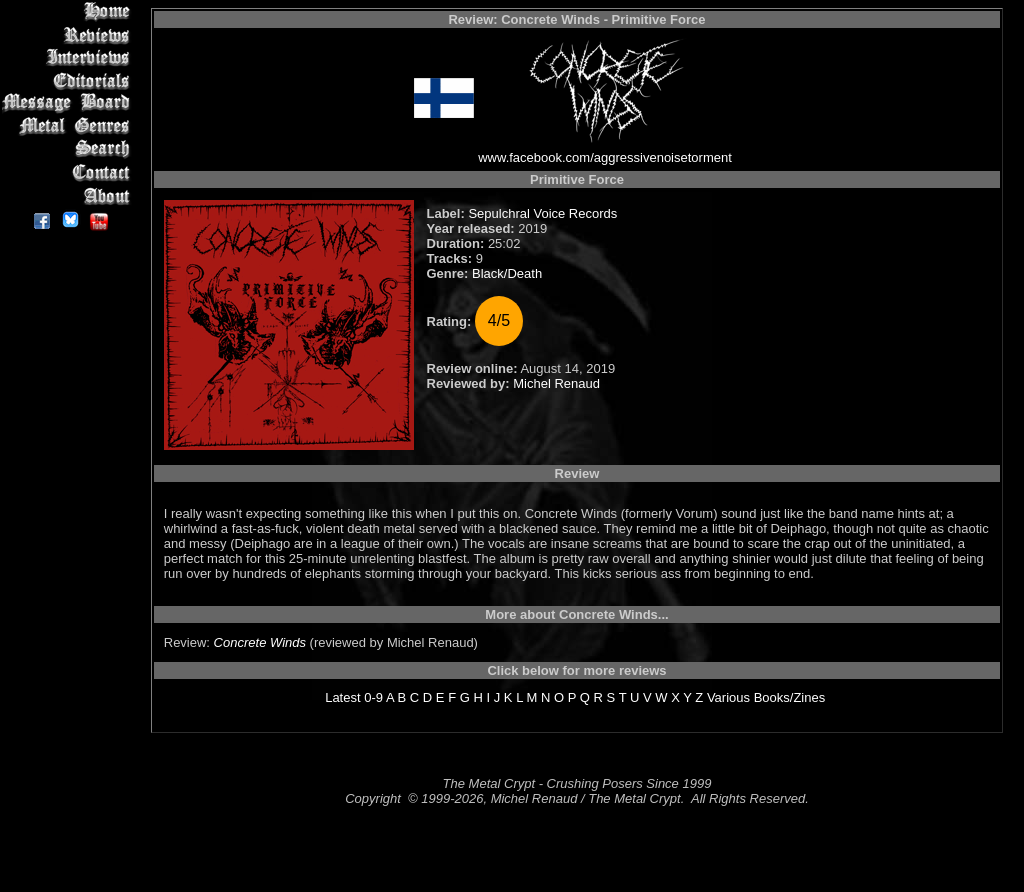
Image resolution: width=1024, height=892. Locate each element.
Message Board (69, 103)
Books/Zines (790, 697)
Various (728, 697)
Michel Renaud (556, 383)
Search (69, 149)
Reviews (69, 34)
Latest (342, 697)
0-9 (373, 697)
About (69, 195)
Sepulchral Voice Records (542, 213)
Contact (69, 172)
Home (69, 11)
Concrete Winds (260, 642)
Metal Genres (69, 126)
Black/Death (507, 273)
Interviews (69, 57)
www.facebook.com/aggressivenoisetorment (605, 157)
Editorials (69, 80)
